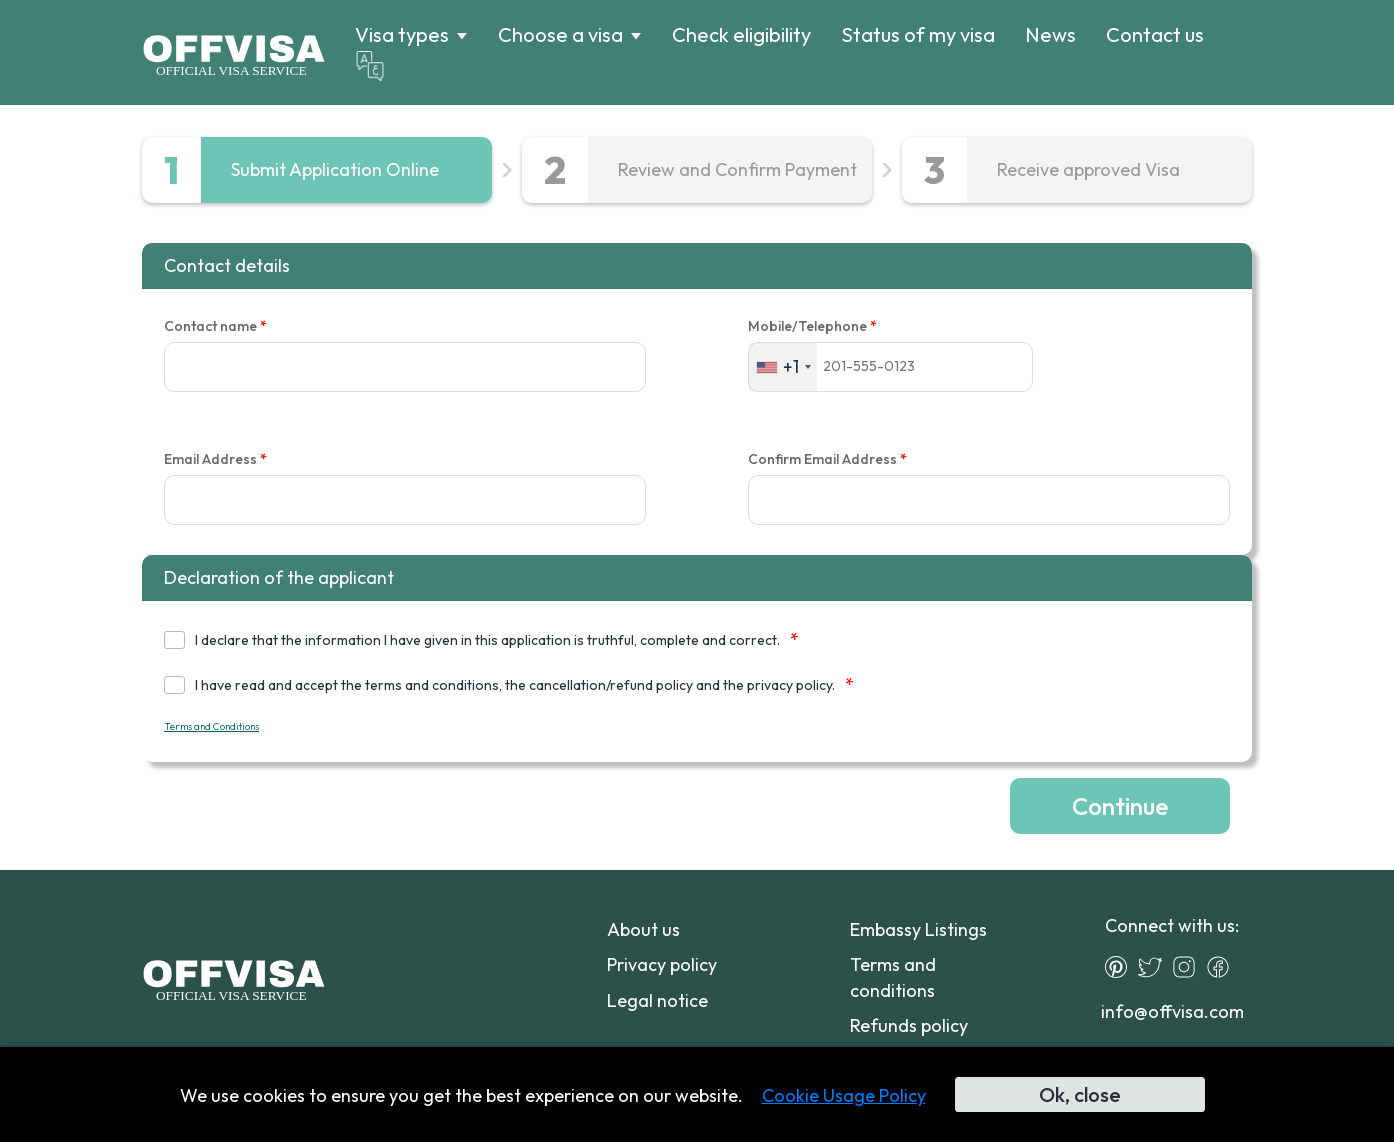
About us (643, 929)
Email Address (215, 459)
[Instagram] (1189, 967)
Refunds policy (909, 1025)
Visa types (402, 35)
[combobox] (783, 366)
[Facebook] (1223, 967)
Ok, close (1080, 1094)
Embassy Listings (918, 929)
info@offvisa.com (1172, 1011)
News (1050, 34)
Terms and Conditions (211, 726)
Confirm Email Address (827, 459)
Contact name (215, 326)
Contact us (1155, 34)
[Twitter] (1155, 967)
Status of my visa (918, 34)
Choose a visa (560, 35)
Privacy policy (662, 964)
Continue (1120, 806)
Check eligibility (741, 34)
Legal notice (657, 1000)
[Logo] (233, 53)
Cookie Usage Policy (844, 1095)
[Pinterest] (1121, 967)
